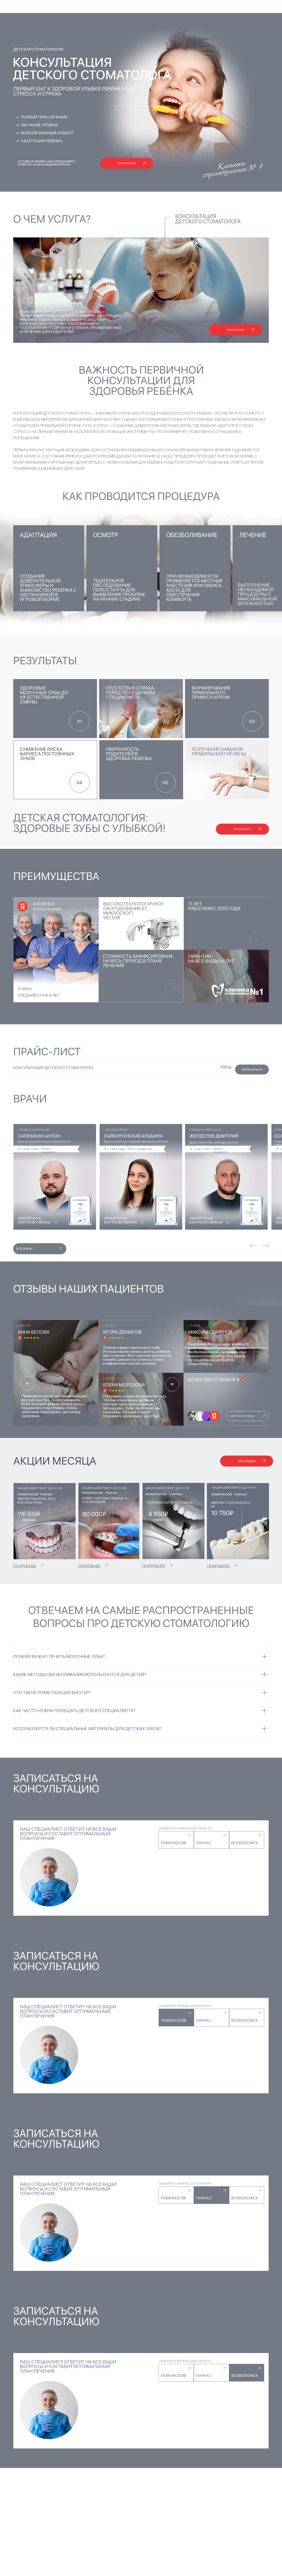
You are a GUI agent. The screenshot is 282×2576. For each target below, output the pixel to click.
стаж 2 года (116, 1149)
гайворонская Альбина (133, 1136)
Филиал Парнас (117, 1129)
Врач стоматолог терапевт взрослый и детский (136, 1141)
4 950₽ (158, 1514)
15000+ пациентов (220, 1150)
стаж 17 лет (202, 1149)
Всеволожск (244, 1842)
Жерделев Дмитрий (213, 1136)
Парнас (176, 1494)
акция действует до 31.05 (167, 1488)
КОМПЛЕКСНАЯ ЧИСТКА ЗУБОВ (170, 1502)
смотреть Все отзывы (241, 1416)
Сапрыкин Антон (39, 1136)
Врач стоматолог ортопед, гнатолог (214, 1142)
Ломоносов (155, 1494)
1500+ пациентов (139, 1149)
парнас (240, 1494)
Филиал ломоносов (206, 1129)
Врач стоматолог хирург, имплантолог (44, 1141)
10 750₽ (222, 1513)
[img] (144, 163)
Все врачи (24, 1248)
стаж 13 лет (30, 1149)
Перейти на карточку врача (206, 1220)
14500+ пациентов (48, 1150)
